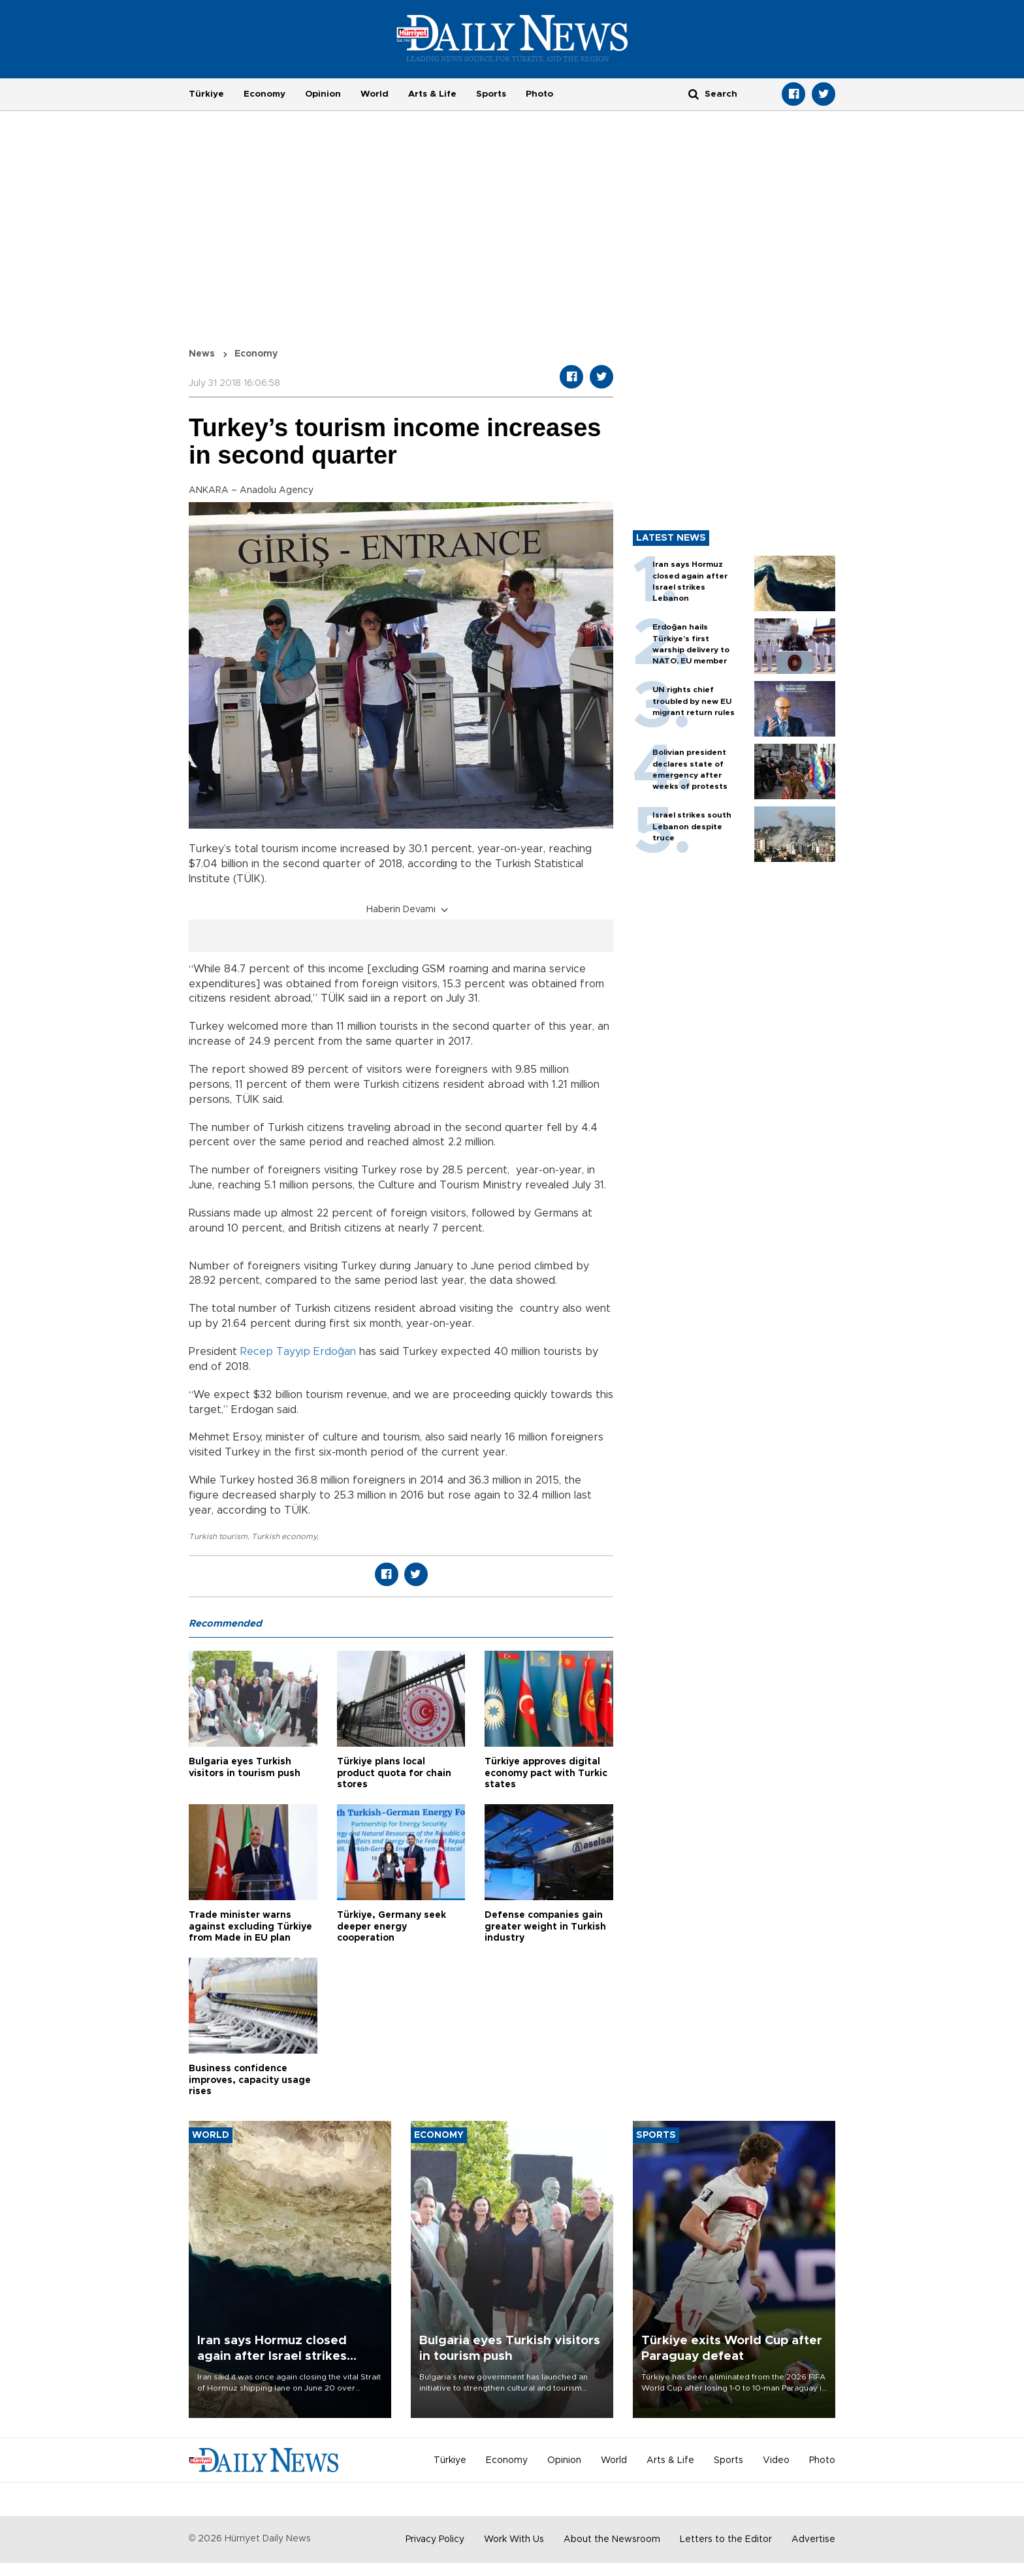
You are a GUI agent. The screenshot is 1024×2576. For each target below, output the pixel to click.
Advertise (813, 2539)
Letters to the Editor (726, 2539)
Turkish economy (284, 1536)
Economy (264, 94)
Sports (491, 94)
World (374, 94)
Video (776, 2460)
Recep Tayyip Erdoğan (298, 1351)
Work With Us (514, 2539)
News (202, 353)
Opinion (323, 94)
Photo (539, 94)
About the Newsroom (612, 2539)
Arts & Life (432, 94)
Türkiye (206, 94)
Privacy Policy (435, 2539)
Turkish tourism (218, 1536)
